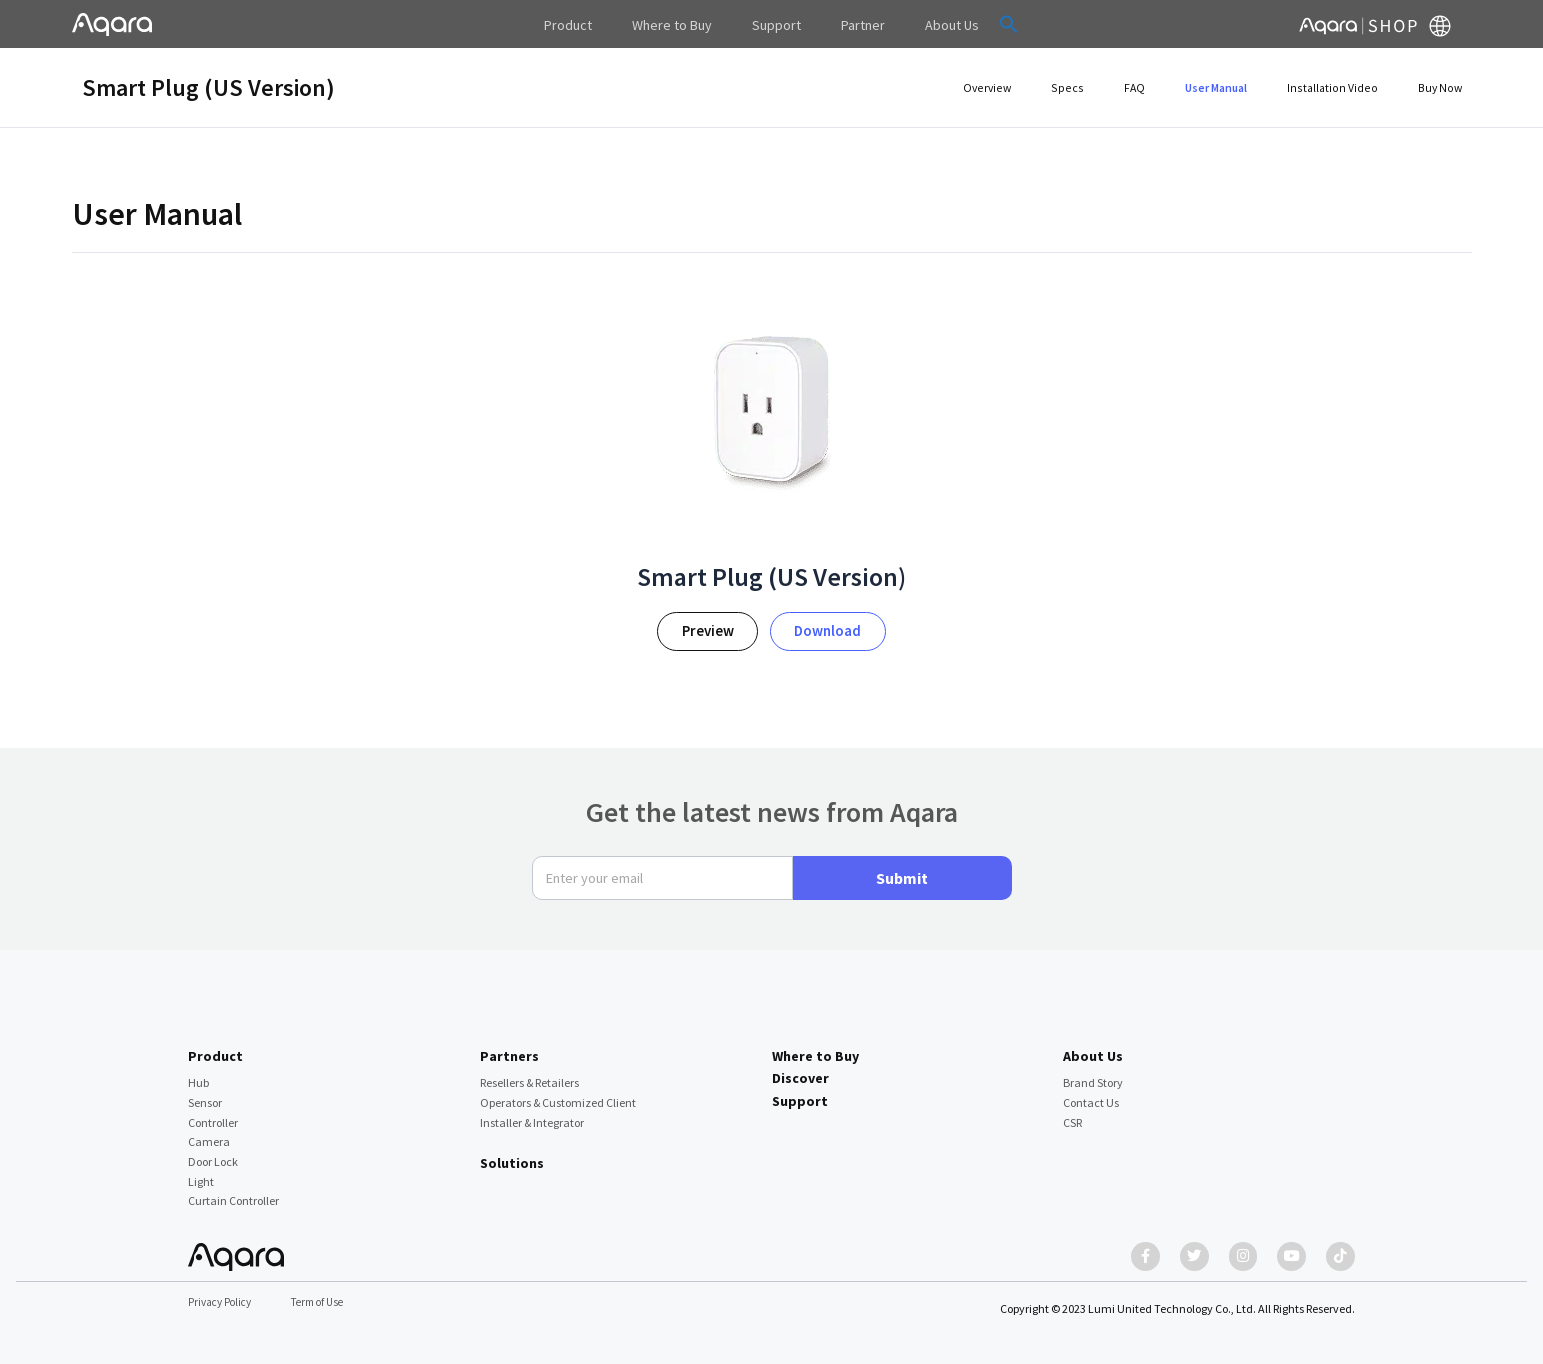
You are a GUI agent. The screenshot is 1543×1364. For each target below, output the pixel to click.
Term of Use (327, 1302)
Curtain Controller (233, 1191)
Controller (213, 1112)
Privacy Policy (223, 1302)
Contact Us (1091, 1092)
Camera (209, 1131)
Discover (800, 1068)
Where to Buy (815, 1046)
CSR (1072, 1112)
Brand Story (1093, 1072)
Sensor (205, 1092)
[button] (979, 24)
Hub (198, 1072)
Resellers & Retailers (529, 1072)
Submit (902, 868)
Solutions (512, 1153)
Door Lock (213, 1151)
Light (201, 1171)
